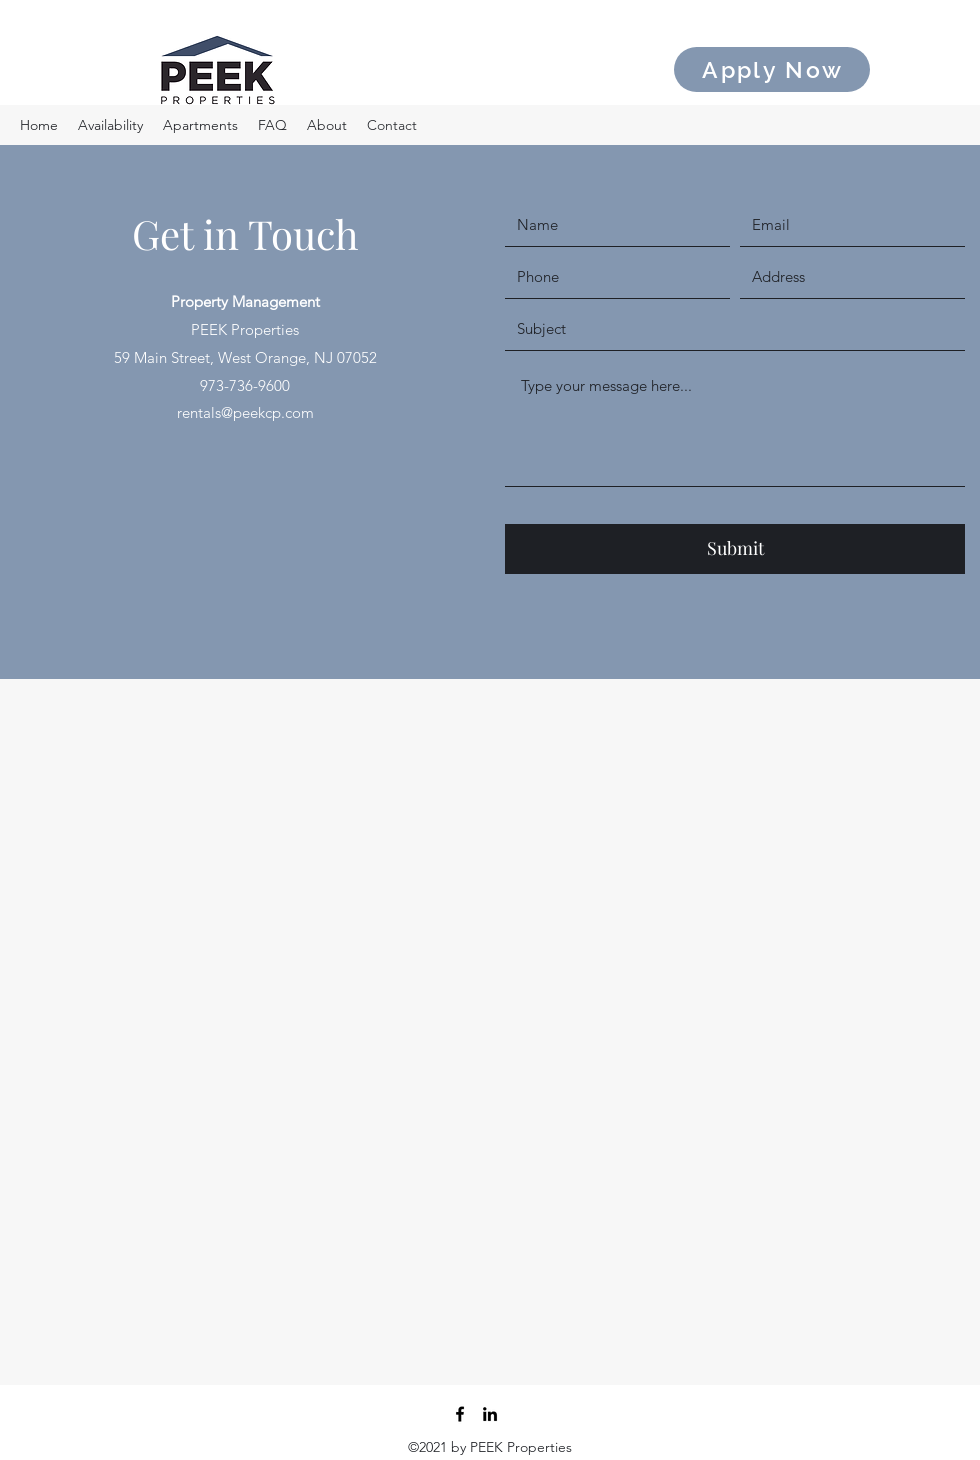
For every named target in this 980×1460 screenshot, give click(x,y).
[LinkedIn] (490, 1414)
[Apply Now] (772, 69)
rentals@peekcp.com (245, 412)
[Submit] (735, 549)
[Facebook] (460, 1414)
